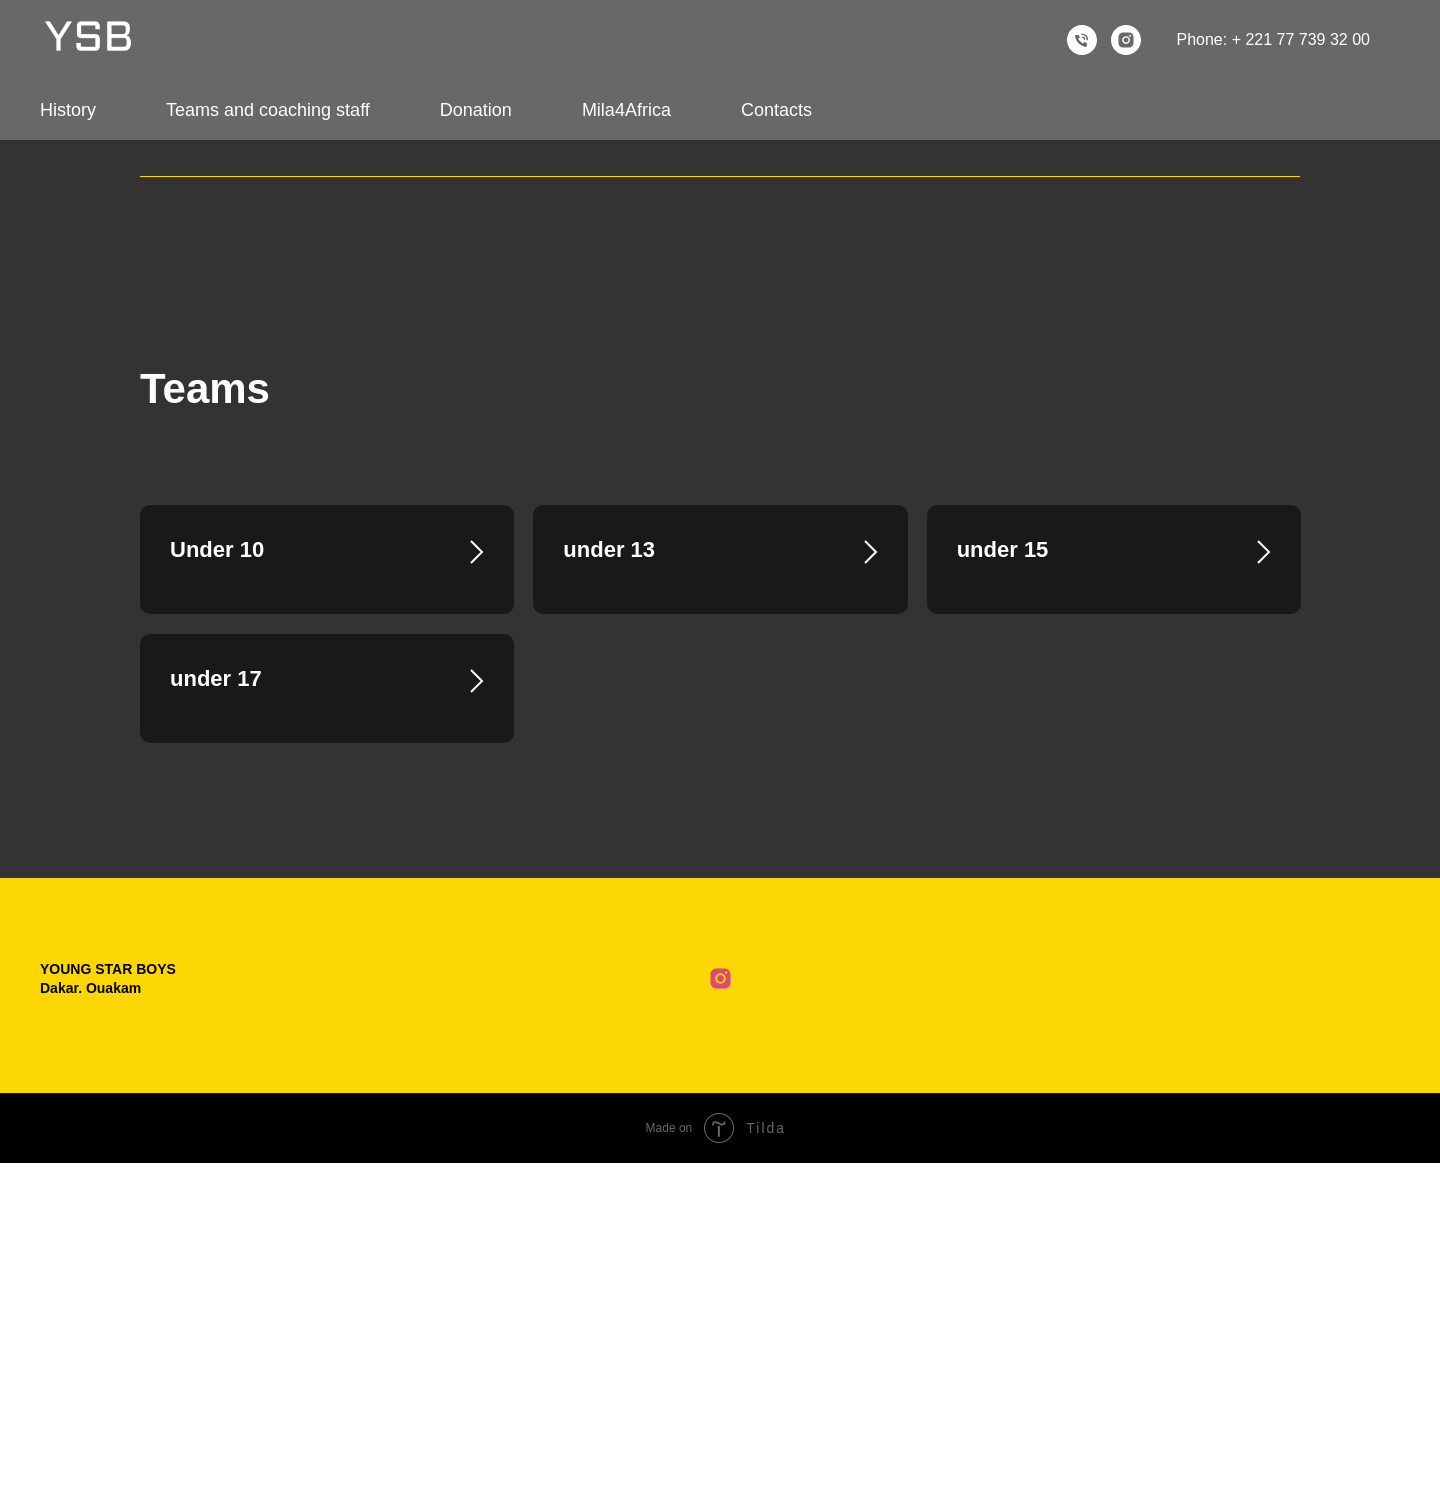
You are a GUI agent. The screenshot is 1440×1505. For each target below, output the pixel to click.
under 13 (609, 549)
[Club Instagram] (720, 1320)
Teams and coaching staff (268, 110)
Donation (476, 110)
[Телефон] (1082, 40)
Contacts (776, 110)
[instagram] (1126, 40)
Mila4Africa (626, 110)
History (68, 110)
